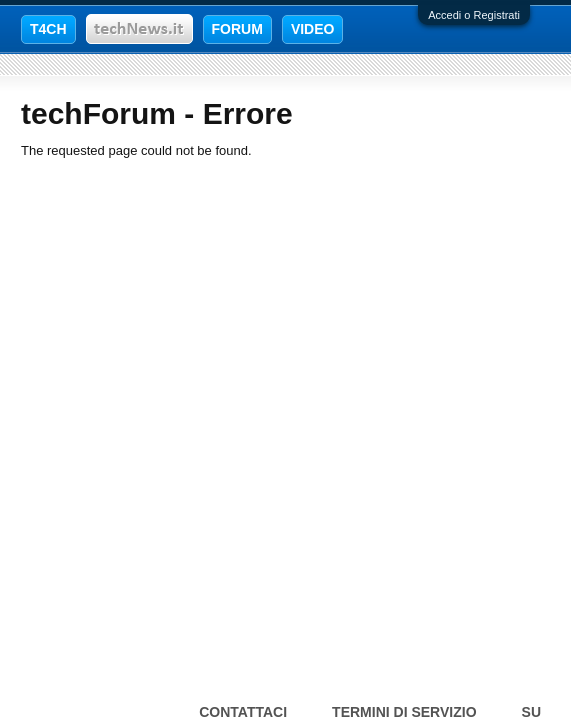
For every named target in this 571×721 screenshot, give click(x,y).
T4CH (48, 29)
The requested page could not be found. (136, 150)
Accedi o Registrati (474, 15)
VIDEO (313, 29)
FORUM (237, 29)
